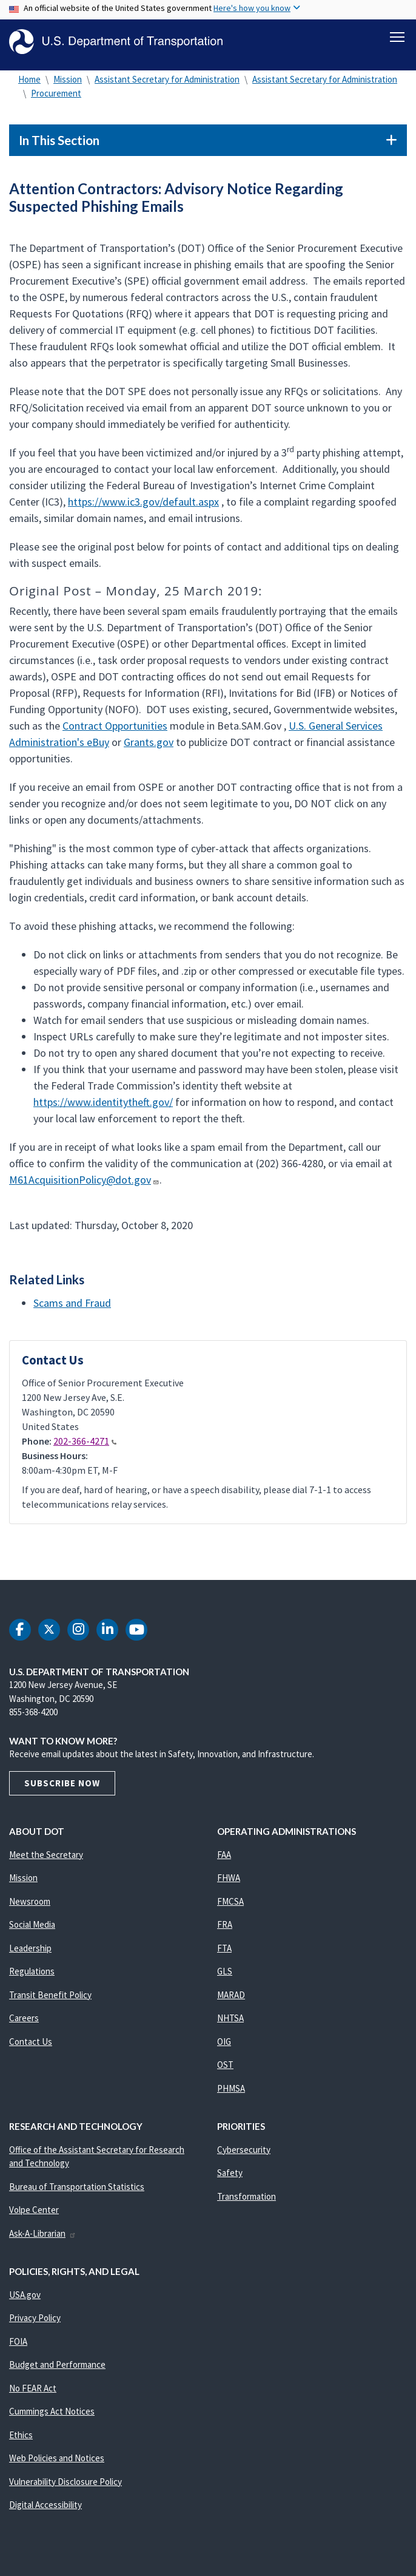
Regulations (32, 1976)
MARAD (231, 2000)
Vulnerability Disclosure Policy (65, 2487)
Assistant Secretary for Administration (167, 84)
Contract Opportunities (114, 731)
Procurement (56, 98)
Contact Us (30, 2047)
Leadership (30, 1953)
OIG (224, 2047)
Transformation (246, 2202)
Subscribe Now (62, 1788)
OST (225, 2070)
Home (29, 84)
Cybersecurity (243, 2155)
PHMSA (231, 2094)
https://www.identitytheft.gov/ (103, 1107)
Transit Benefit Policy (50, 2000)
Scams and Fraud (72, 1308)
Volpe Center (34, 2215)
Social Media (32, 1930)
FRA (224, 1930)
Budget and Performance (57, 2370)
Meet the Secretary (46, 1860)
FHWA (228, 1883)
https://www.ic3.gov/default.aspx (143, 507)
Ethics (21, 2440)
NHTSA (230, 2023)
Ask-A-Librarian (42, 2239)
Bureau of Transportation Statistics (76, 2192)
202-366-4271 (84, 1446)
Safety (230, 2178)
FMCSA (230, 1907)
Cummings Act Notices (52, 2416)
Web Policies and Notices (56, 2463)
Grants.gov (148, 747)
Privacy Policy (35, 2323)
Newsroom (29, 1907)
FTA (224, 1953)
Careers (24, 2023)
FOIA (18, 2347)
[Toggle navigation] (397, 37)
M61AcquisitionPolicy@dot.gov (84, 1185)
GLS (224, 1976)
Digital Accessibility (45, 2510)
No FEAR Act (32, 2393)
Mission (67, 84)
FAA (224, 1860)
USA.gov (25, 2300)
